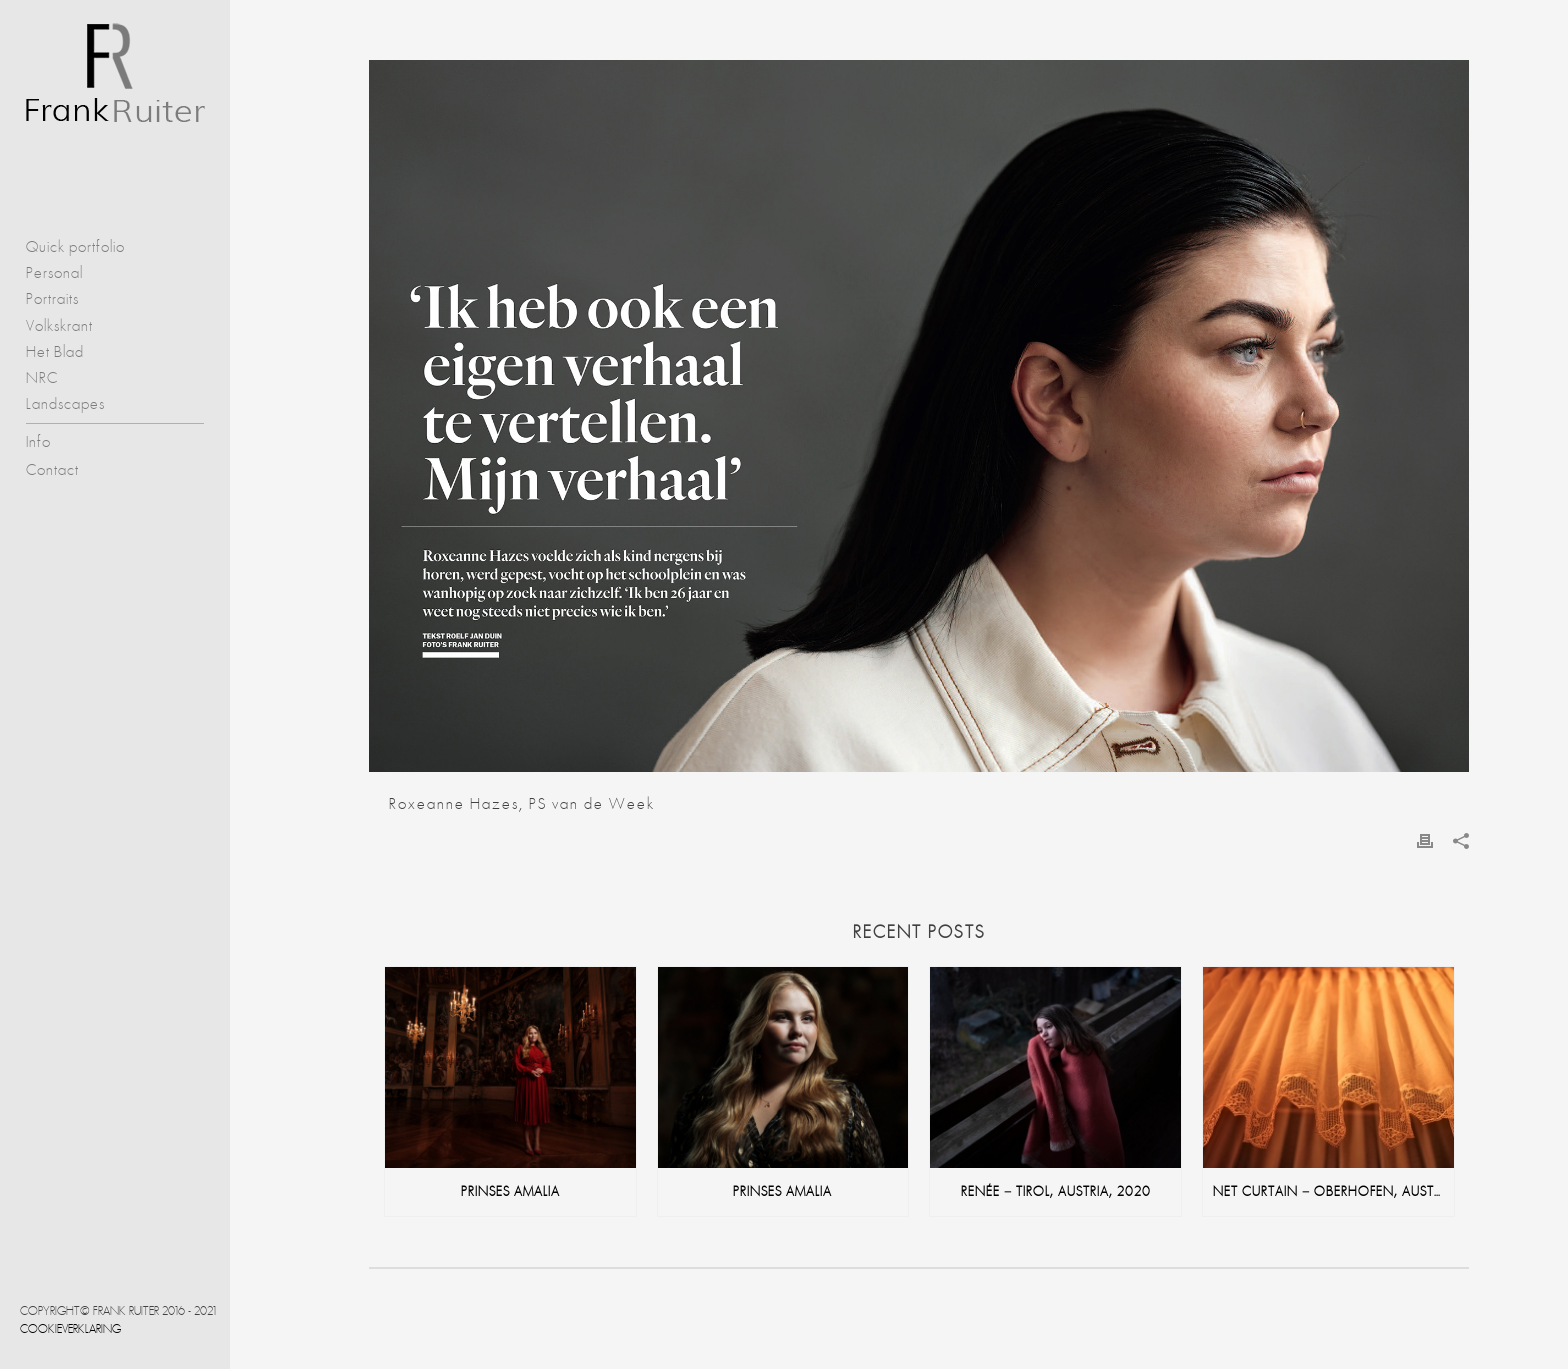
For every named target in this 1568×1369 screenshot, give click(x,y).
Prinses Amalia (510, 1192)
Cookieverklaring (70, 1329)
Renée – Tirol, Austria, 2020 (1056, 1192)
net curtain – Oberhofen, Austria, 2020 (1333, 1192)
